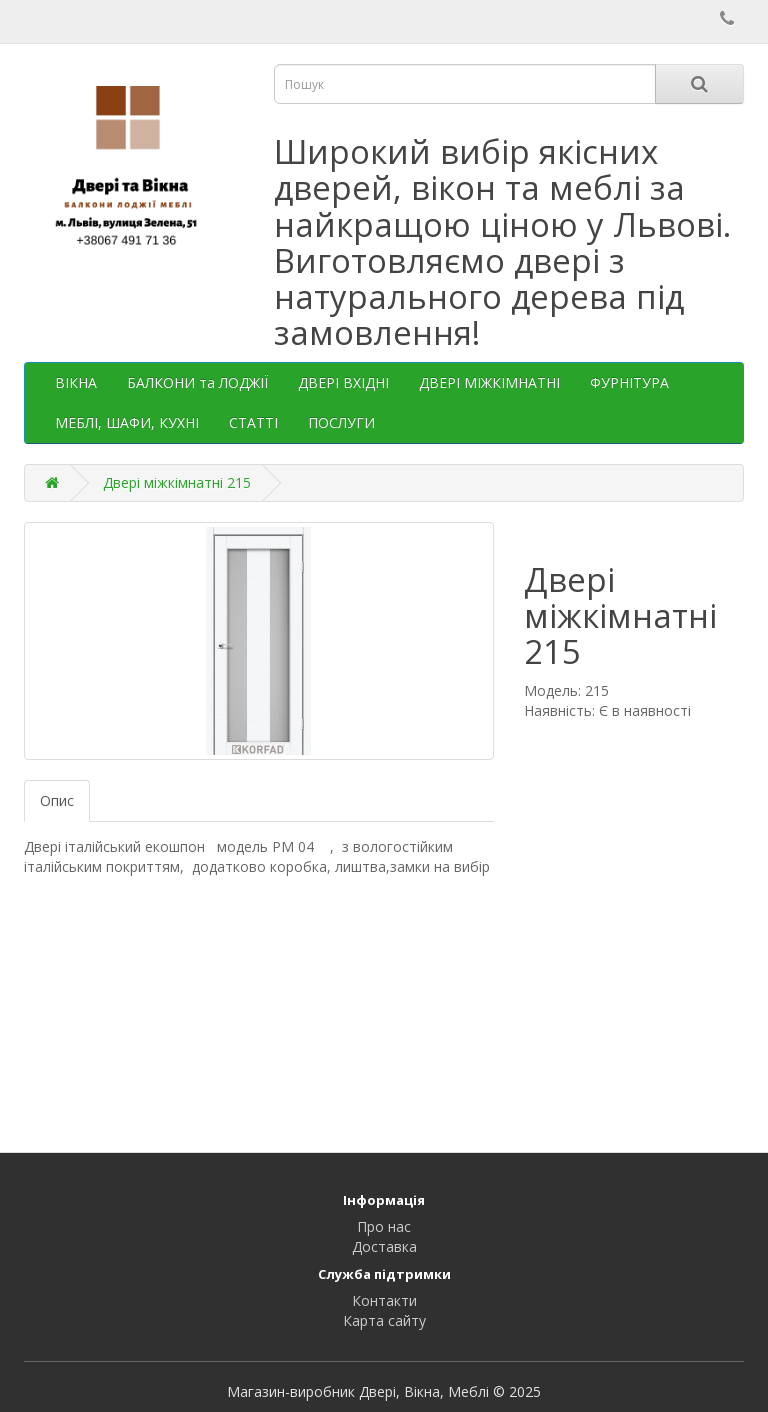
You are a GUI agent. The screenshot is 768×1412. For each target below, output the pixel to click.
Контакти (384, 1300)
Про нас (384, 1226)
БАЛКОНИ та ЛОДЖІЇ (197, 382)
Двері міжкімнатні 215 (177, 482)
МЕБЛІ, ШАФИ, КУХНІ (127, 422)
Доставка (384, 1246)
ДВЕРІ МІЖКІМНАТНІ (489, 382)
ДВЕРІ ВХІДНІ (343, 382)
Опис (57, 800)
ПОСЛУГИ (341, 422)
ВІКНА (76, 382)
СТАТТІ (253, 422)
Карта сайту (384, 1320)
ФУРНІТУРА (629, 382)
